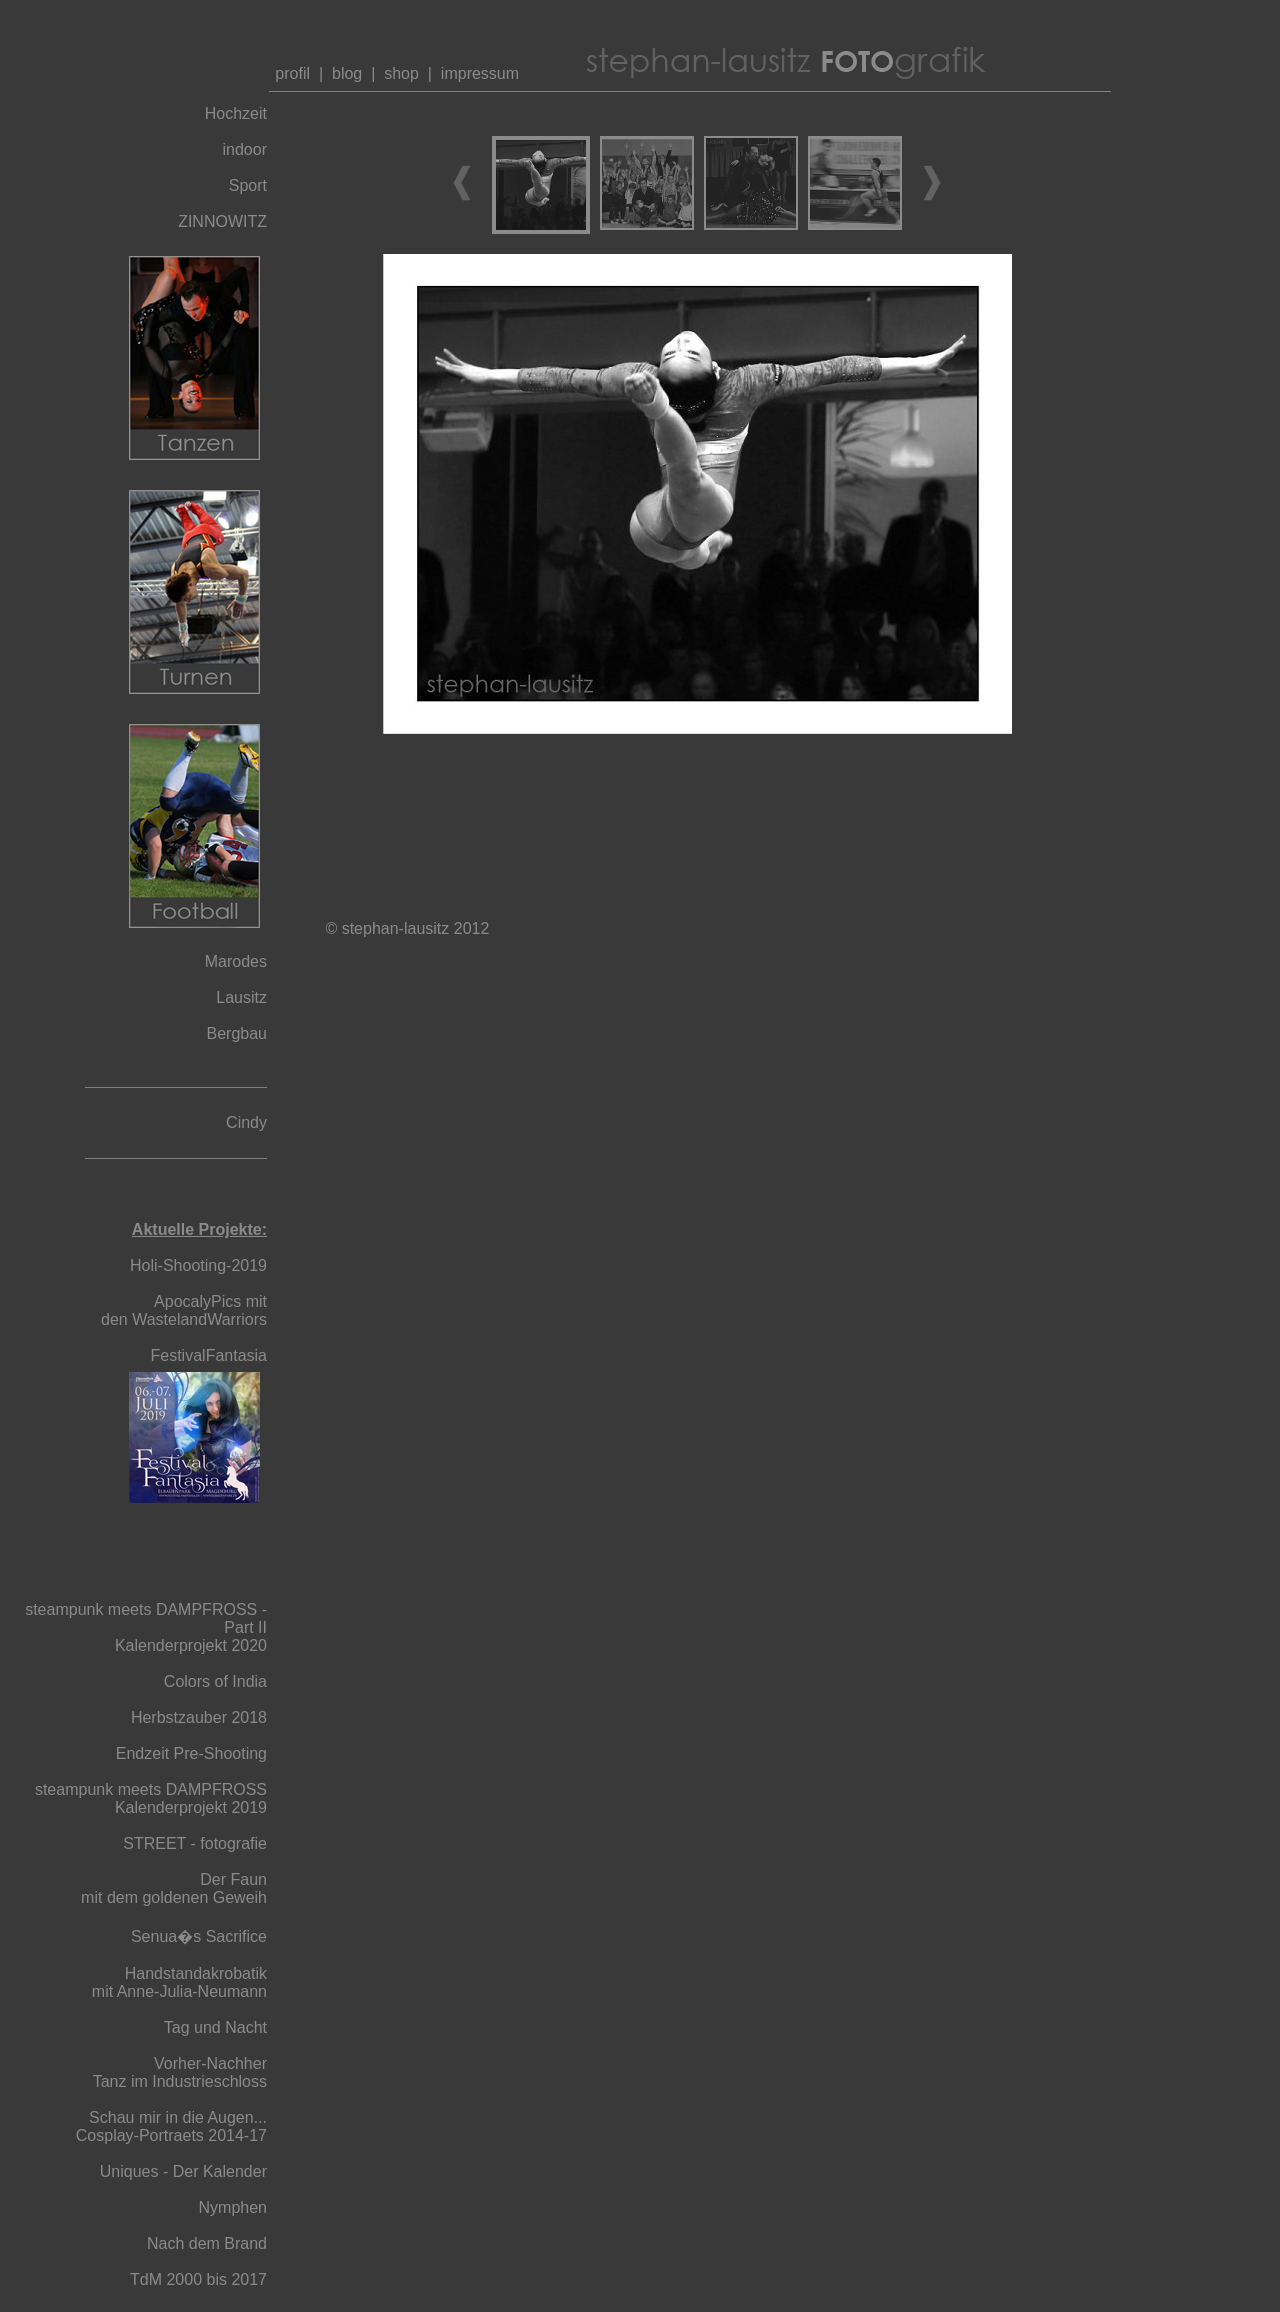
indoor (245, 149)
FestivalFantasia (209, 1355)
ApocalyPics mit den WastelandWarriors (184, 1310)
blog (347, 73)
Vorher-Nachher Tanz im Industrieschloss (180, 2072)
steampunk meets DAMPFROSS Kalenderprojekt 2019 (151, 1798)
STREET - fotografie (195, 1843)
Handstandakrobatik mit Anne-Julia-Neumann (179, 1982)
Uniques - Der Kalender (183, 2171)
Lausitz (241, 997)
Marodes (236, 961)
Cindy (246, 1122)
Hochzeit (236, 113)
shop (401, 73)
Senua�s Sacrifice (199, 1936)
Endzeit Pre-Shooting (191, 1753)
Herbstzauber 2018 (199, 1717)
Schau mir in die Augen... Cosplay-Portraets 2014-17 (171, 2126)
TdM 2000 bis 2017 (198, 2279)
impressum (480, 73)
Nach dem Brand (207, 2243)
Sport (248, 185)
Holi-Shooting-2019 (198, 1265)
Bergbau (237, 1033)
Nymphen (233, 2207)
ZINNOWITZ (222, 221)
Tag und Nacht (215, 2027)
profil (290, 73)
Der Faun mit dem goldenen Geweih (174, 1888)
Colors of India (215, 1681)
